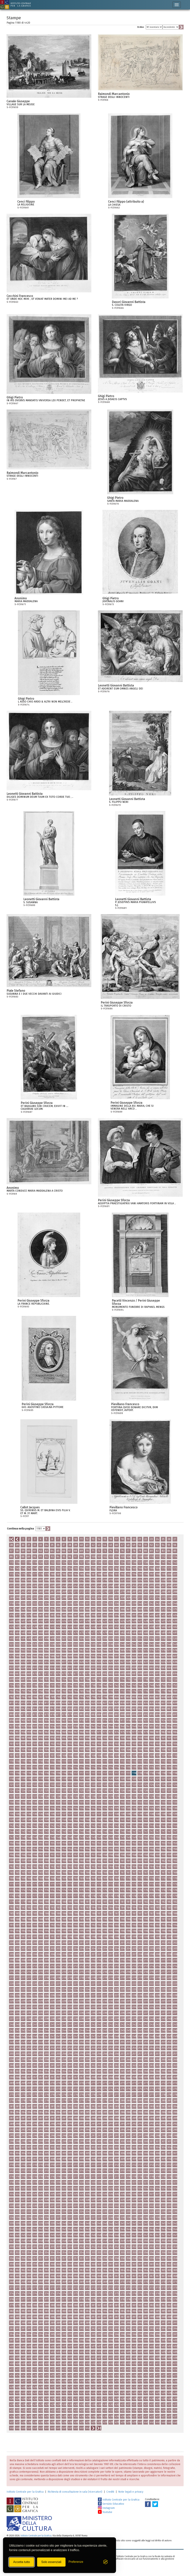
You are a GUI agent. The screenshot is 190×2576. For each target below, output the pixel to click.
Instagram (106, 2508)
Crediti (110, 2491)
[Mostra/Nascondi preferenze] (76, 2562)
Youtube (105, 2512)
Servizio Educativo (111, 2503)
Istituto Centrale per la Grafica (25, 2491)
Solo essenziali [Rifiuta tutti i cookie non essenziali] (51, 2562)
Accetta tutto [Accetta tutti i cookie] (21, 2562)
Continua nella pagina (20, 1528)
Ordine (140, 27)
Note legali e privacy (130, 2491)
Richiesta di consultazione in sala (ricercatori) (75, 2491)
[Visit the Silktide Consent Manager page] (105, 2562)
